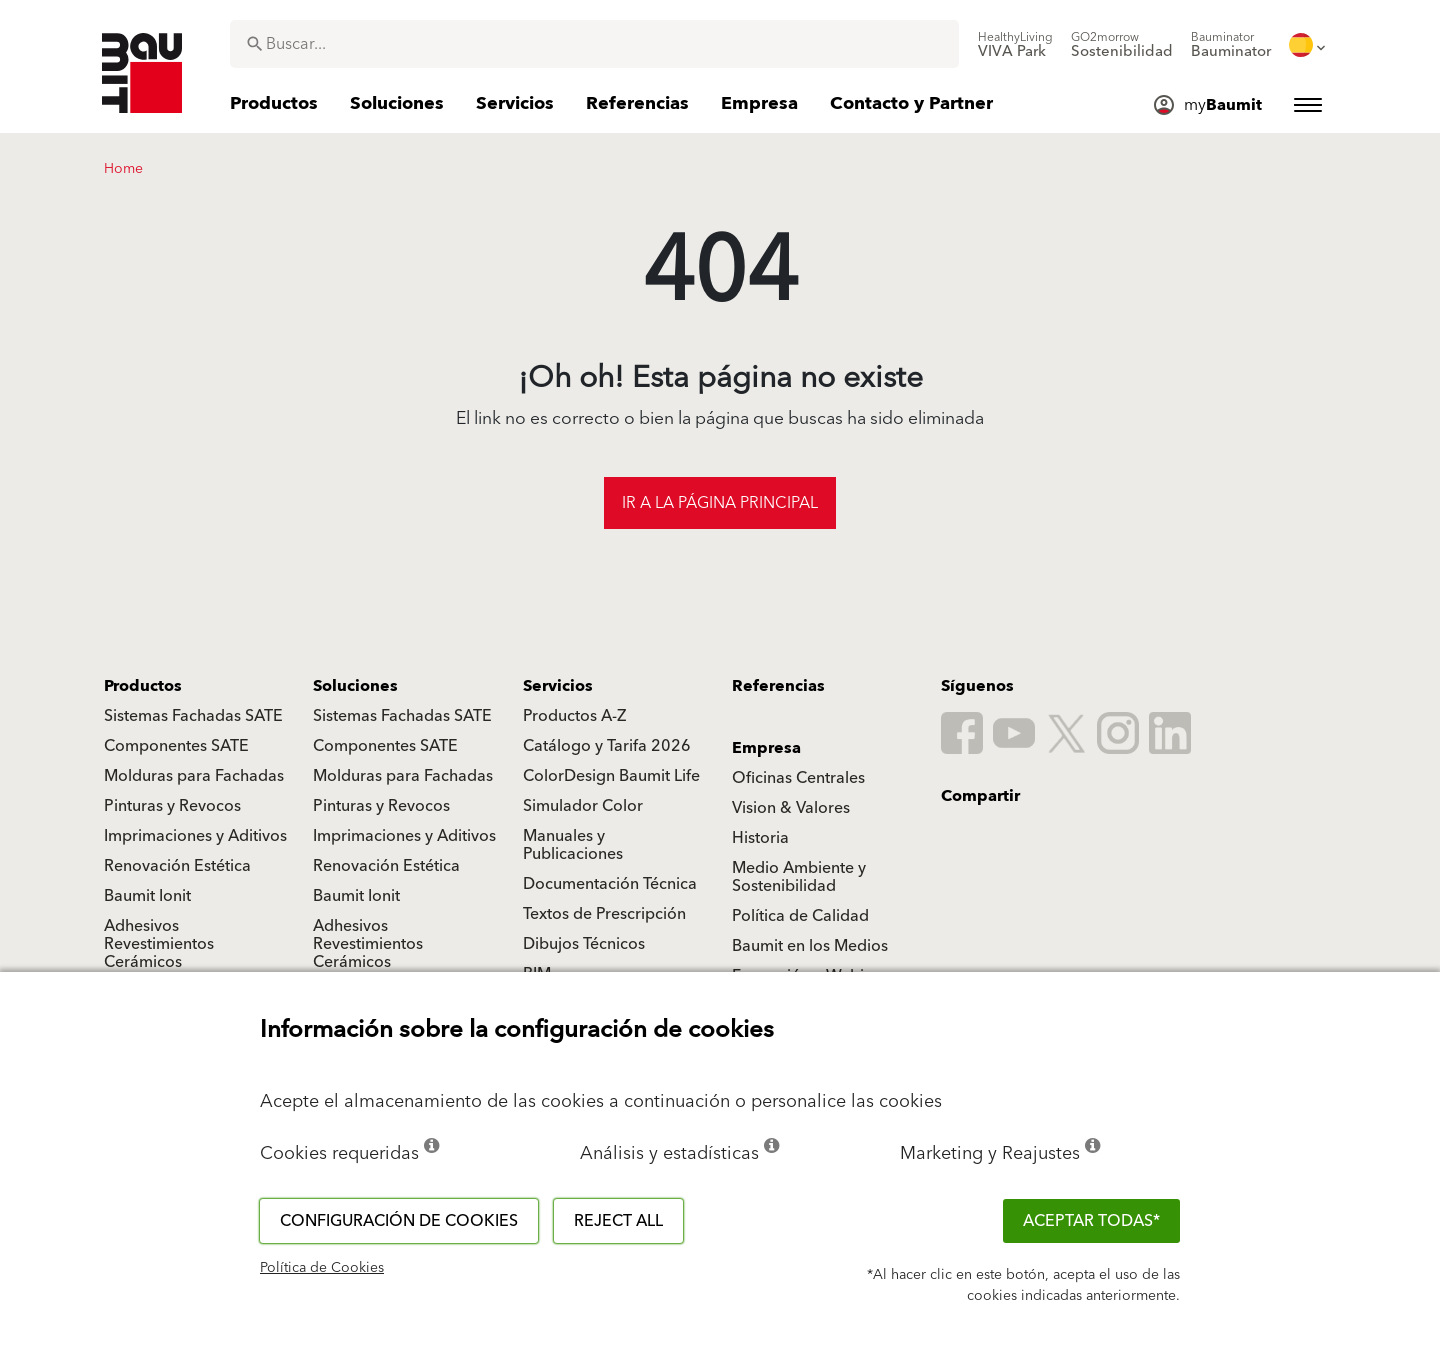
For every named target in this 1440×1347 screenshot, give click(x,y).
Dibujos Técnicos (584, 944)
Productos (143, 686)
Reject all (618, 1221)
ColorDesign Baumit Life (611, 776)
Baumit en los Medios (810, 946)
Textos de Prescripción (604, 914)
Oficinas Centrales (798, 778)
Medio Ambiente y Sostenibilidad (799, 877)
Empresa (766, 748)
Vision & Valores (791, 808)
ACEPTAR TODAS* (1091, 1221)
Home (123, 169)
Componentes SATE (176, 746)
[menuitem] (1015, 45)
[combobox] (594, 44)
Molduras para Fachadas (194, 776)
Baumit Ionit (147, 896)
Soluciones (355, 686)
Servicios (558, 686)
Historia (760, 838)
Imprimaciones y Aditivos (195, 836)
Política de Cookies (322, 1268)
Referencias (778, 686)
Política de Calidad (800, 916)
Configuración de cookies (399, 1221)
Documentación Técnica (610, 884)
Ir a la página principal (720, 503)
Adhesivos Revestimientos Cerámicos (159, 944)
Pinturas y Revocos (172, 806)
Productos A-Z (574, 716)
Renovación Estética (177, 866)
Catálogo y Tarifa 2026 (607, 746)
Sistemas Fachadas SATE (193, 716)
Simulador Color (583, 806)
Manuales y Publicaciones (573, 845)
